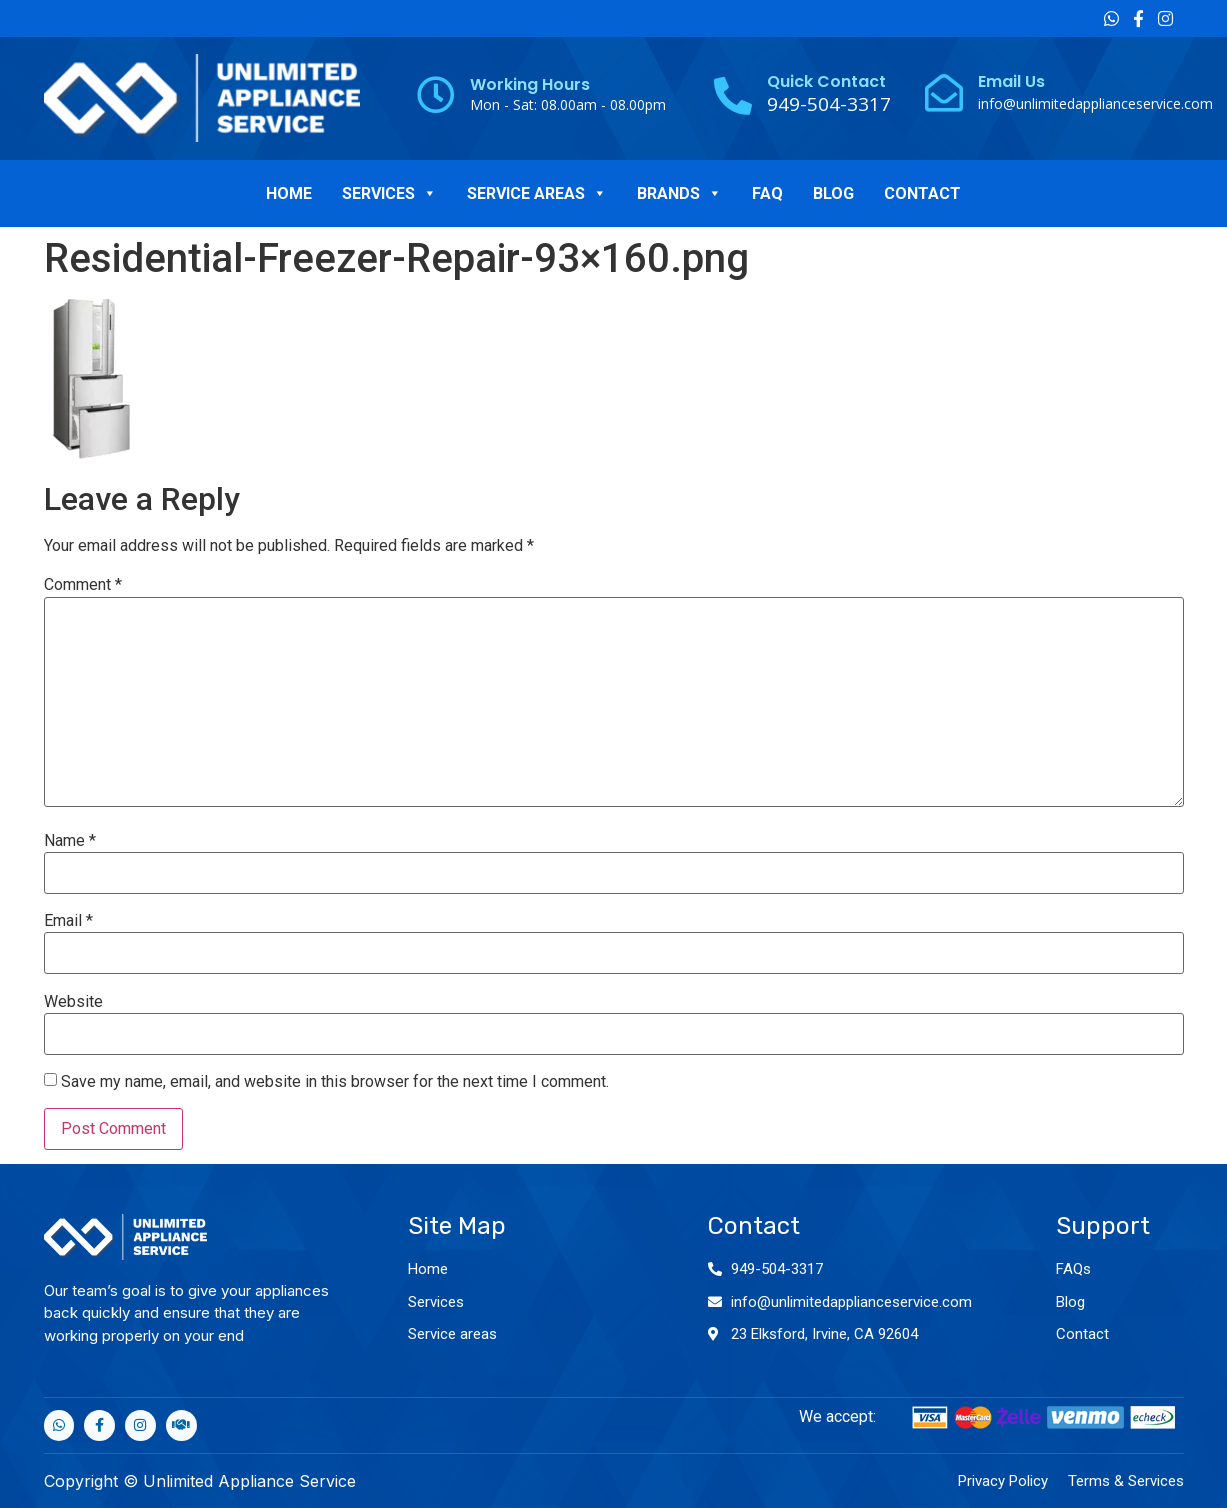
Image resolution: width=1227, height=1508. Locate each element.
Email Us (1011, 81)
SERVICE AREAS (537, 193)
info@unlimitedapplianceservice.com (1095, 103)
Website (73, 1002)
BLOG (833, 193)
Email (68, 921)
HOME (289, 193)
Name (70, 841)
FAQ (767, 193)
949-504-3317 (777, 1269)
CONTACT (922, 193)
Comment (83, 585)
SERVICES (389, 193)
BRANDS (679, 193)
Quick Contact (826, 81)
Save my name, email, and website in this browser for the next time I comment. (335, 1082)
